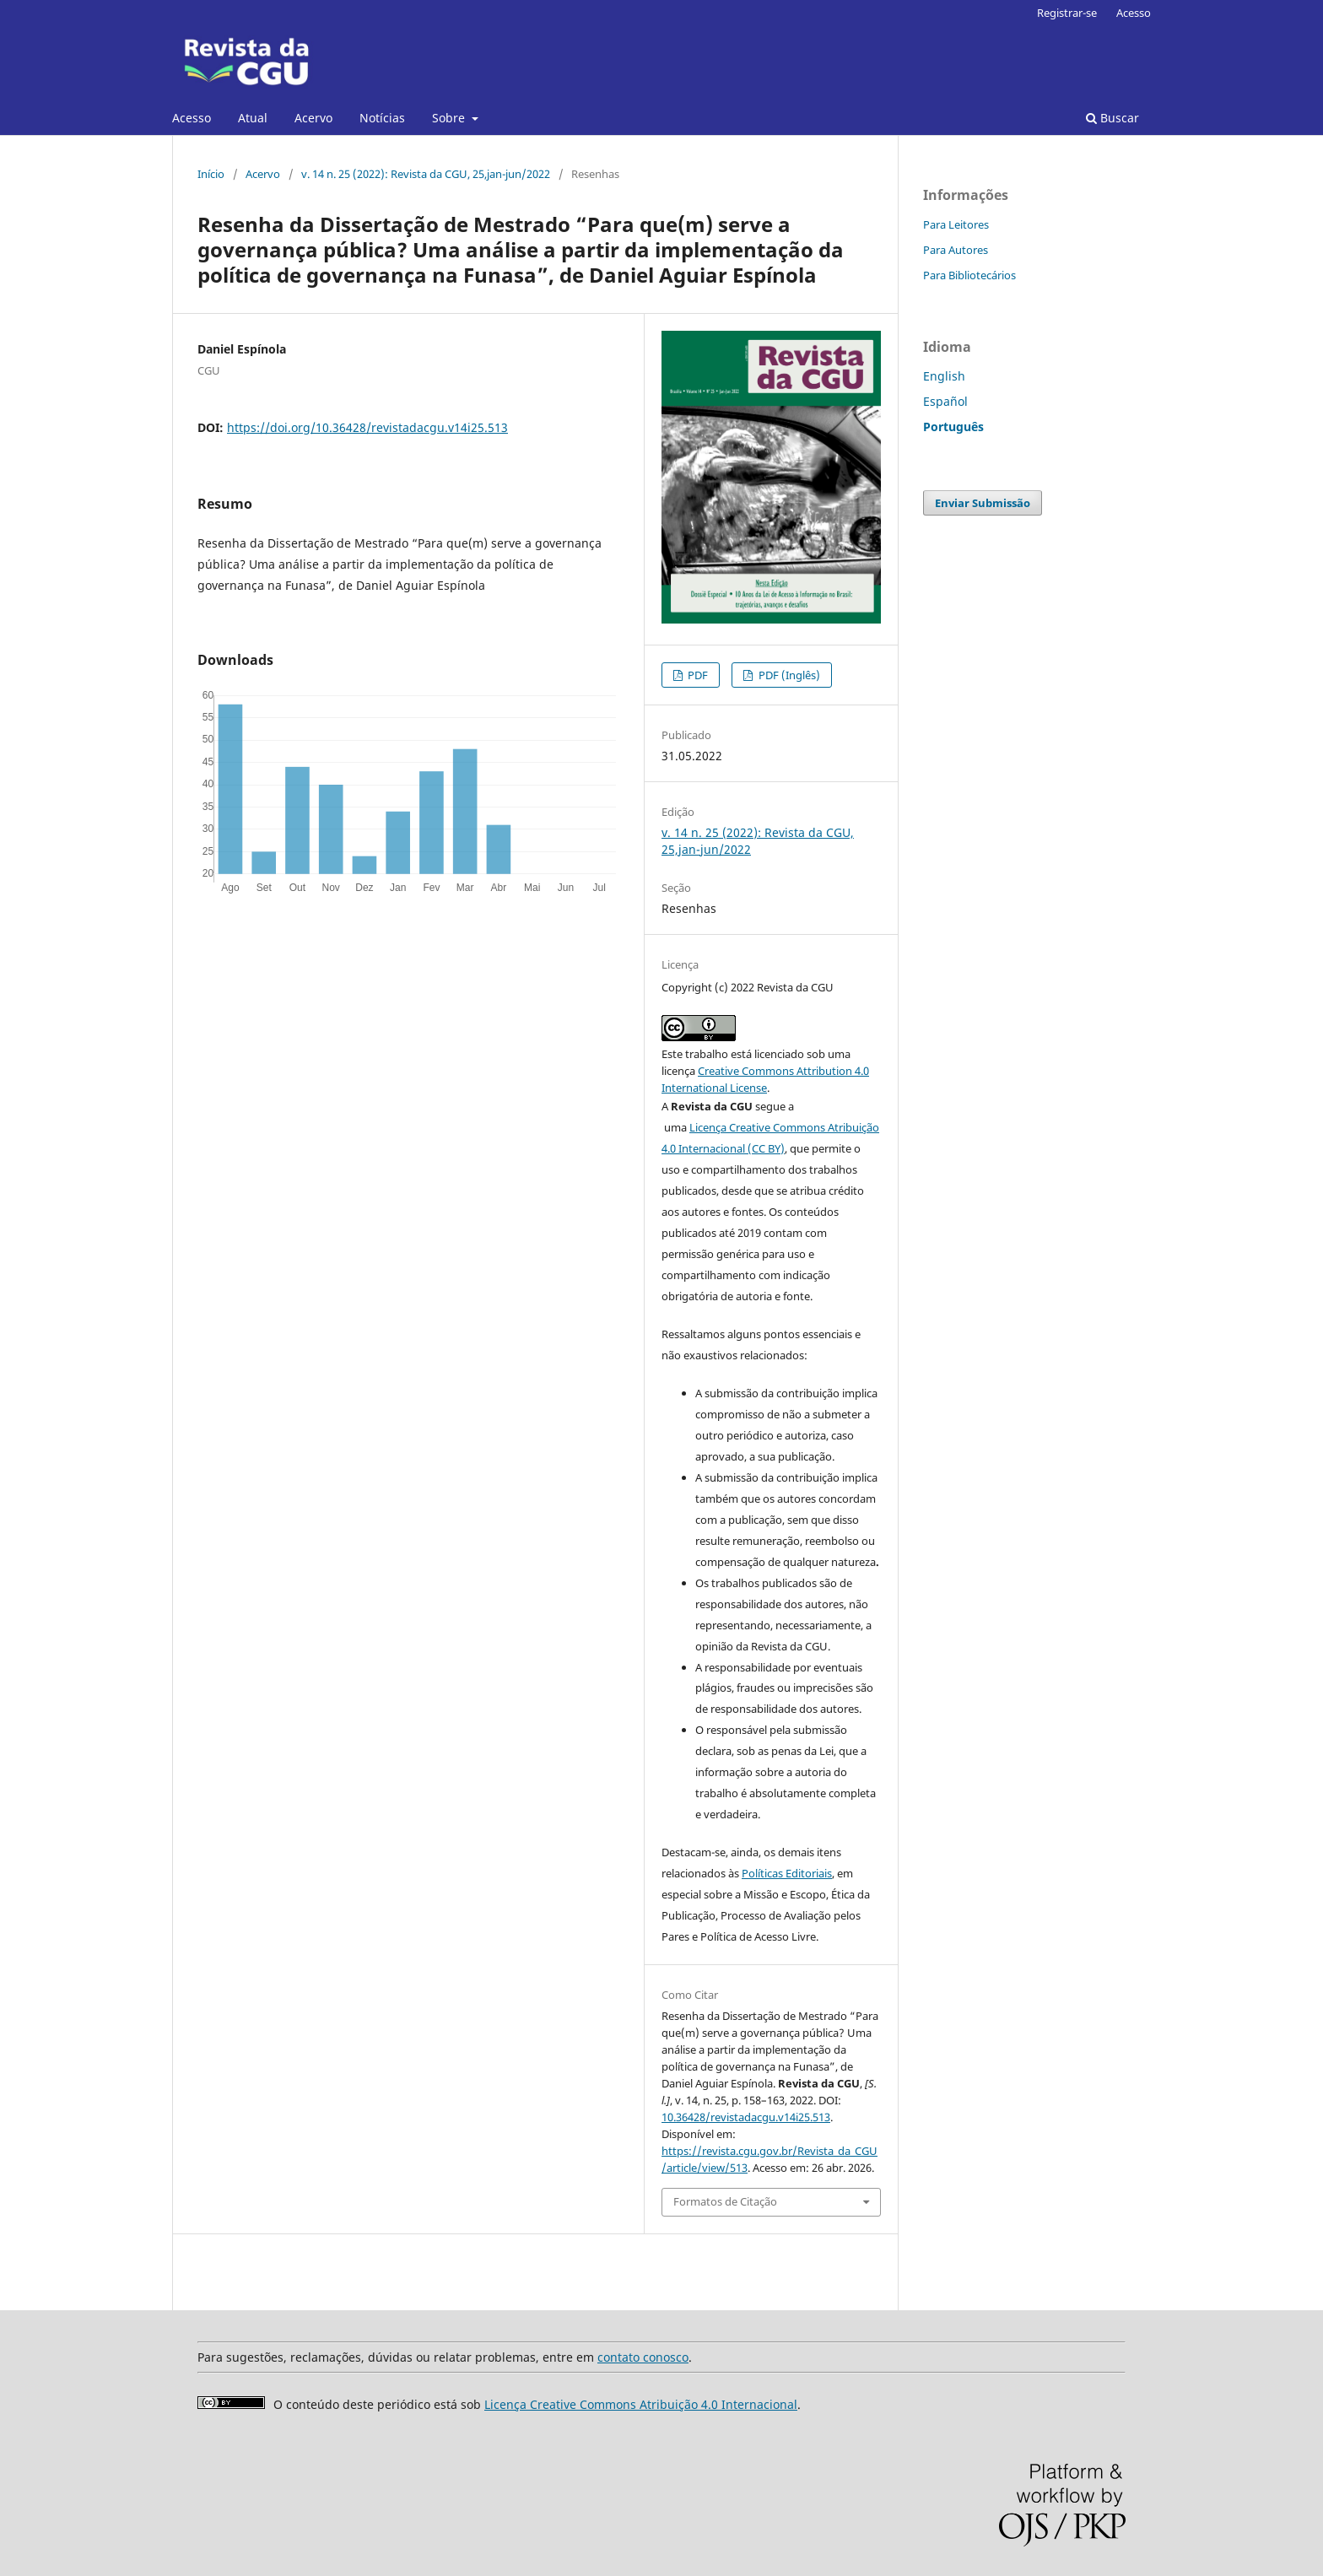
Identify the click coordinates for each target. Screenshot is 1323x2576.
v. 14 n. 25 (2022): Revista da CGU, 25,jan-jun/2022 (425, 173)
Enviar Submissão (982, 502)
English (944, 376)
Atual (252, 118)
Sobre (450, 118)
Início (210, 173)
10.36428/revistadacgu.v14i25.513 (746, 2117)
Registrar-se (1067, 12)
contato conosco (642, 2357)
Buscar (1112, 118)
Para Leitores (956, 224)
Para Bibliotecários (969, 275)
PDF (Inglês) (788, 675)
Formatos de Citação (725, 2201)
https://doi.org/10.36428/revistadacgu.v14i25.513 (367, 427)
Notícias (382, 118)
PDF (696, 675)
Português (953, 427)
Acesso (191, 118)
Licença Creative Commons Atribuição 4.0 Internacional (640, 2404)
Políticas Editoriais (787, 1873)
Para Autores (955, 249)
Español (945, 401)
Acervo (313, 118)
